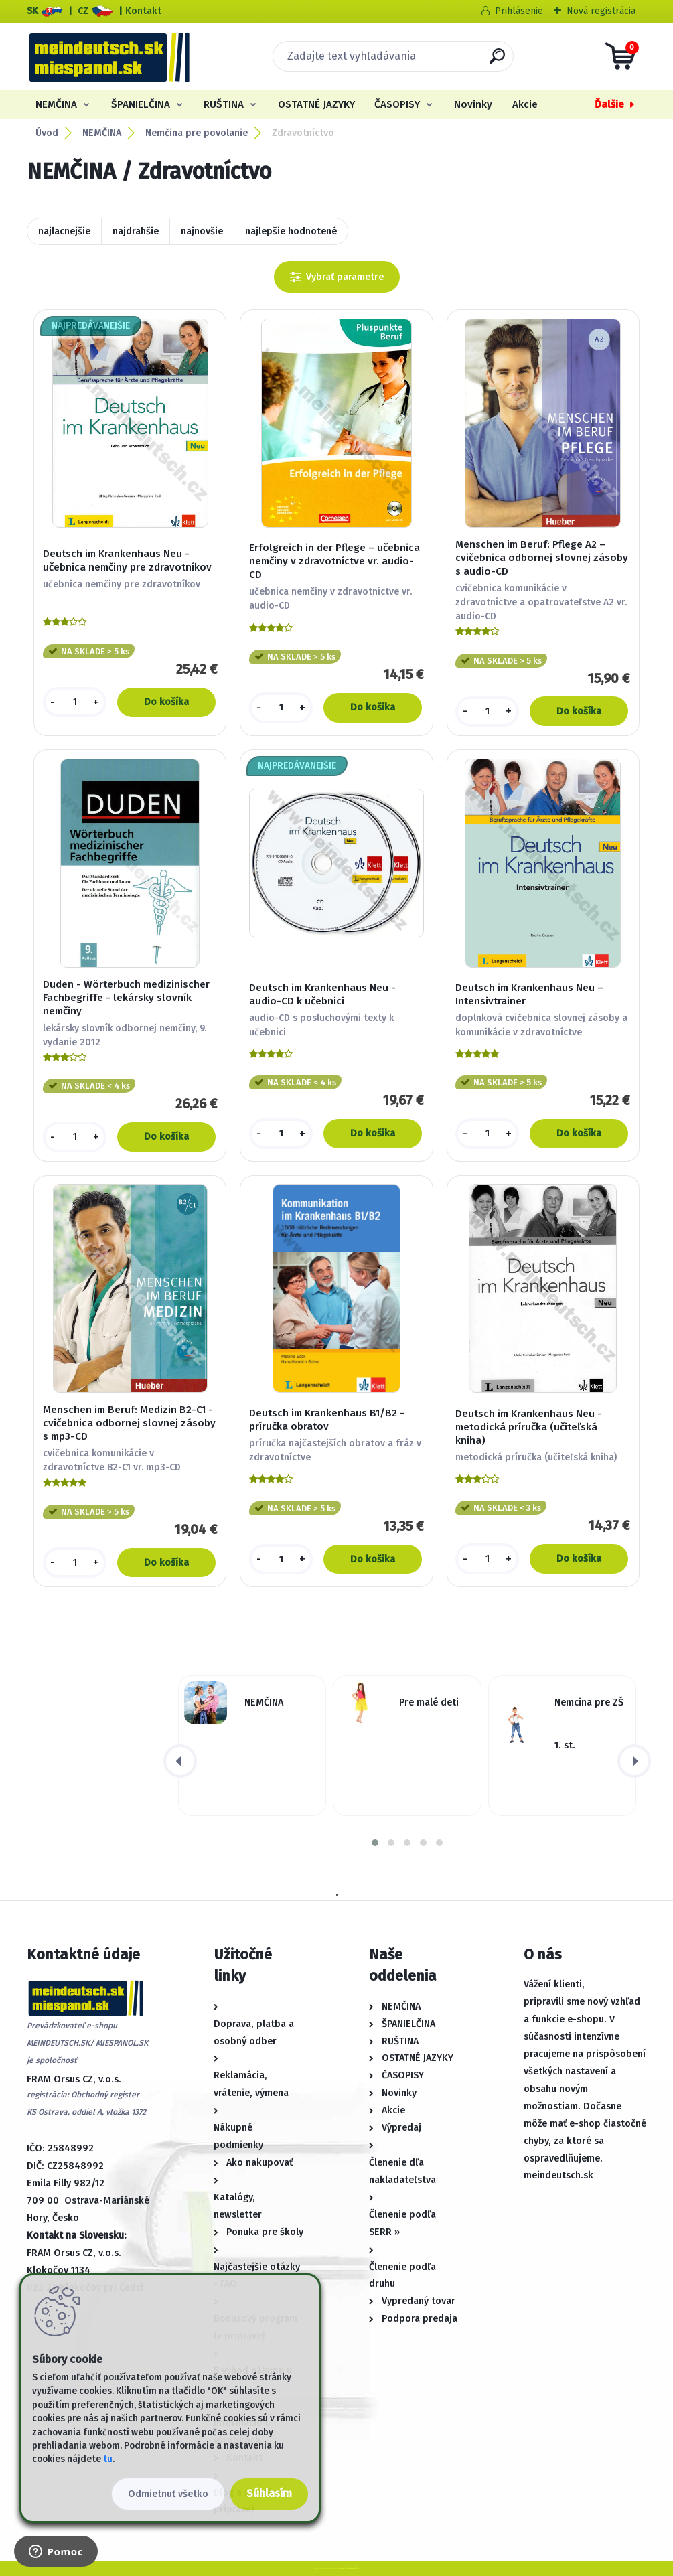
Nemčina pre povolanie (196, 133)
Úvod (46, 133)
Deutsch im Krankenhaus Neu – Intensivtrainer (529, 994)
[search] (497, 61)
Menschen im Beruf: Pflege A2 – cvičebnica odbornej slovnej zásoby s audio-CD (541, 557)
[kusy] (74, 702)
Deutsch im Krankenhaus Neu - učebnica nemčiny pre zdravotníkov (127, 560)
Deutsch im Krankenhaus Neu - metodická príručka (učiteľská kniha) (528, 1427)
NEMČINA (56, 104)
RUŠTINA (224, 104)
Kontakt (143, 11)
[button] (375, 1842)
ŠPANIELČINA (140, 104)
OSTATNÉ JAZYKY (316, 104)
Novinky (473, 104)
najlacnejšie (64, 231)
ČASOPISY (397, 104)
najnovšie (202, 231)
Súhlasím (269, 2493)
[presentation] (180, 1761)
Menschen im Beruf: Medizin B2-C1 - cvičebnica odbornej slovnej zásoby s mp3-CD (129, 1423)
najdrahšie (136, 231)
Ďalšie (609, 104)
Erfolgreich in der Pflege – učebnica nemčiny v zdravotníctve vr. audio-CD (334, 561)
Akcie (525, 104)
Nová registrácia (601, 11)
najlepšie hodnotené (291, 231)
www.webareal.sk (348, 2568)
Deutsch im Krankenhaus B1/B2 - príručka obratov (326, 1419)
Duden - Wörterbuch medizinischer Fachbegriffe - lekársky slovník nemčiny (126, 997)
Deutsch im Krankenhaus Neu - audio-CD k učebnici (322, 994)
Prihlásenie (519, 11)
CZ (83, 11)
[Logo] (109, 56)
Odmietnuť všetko (168, 2494)
